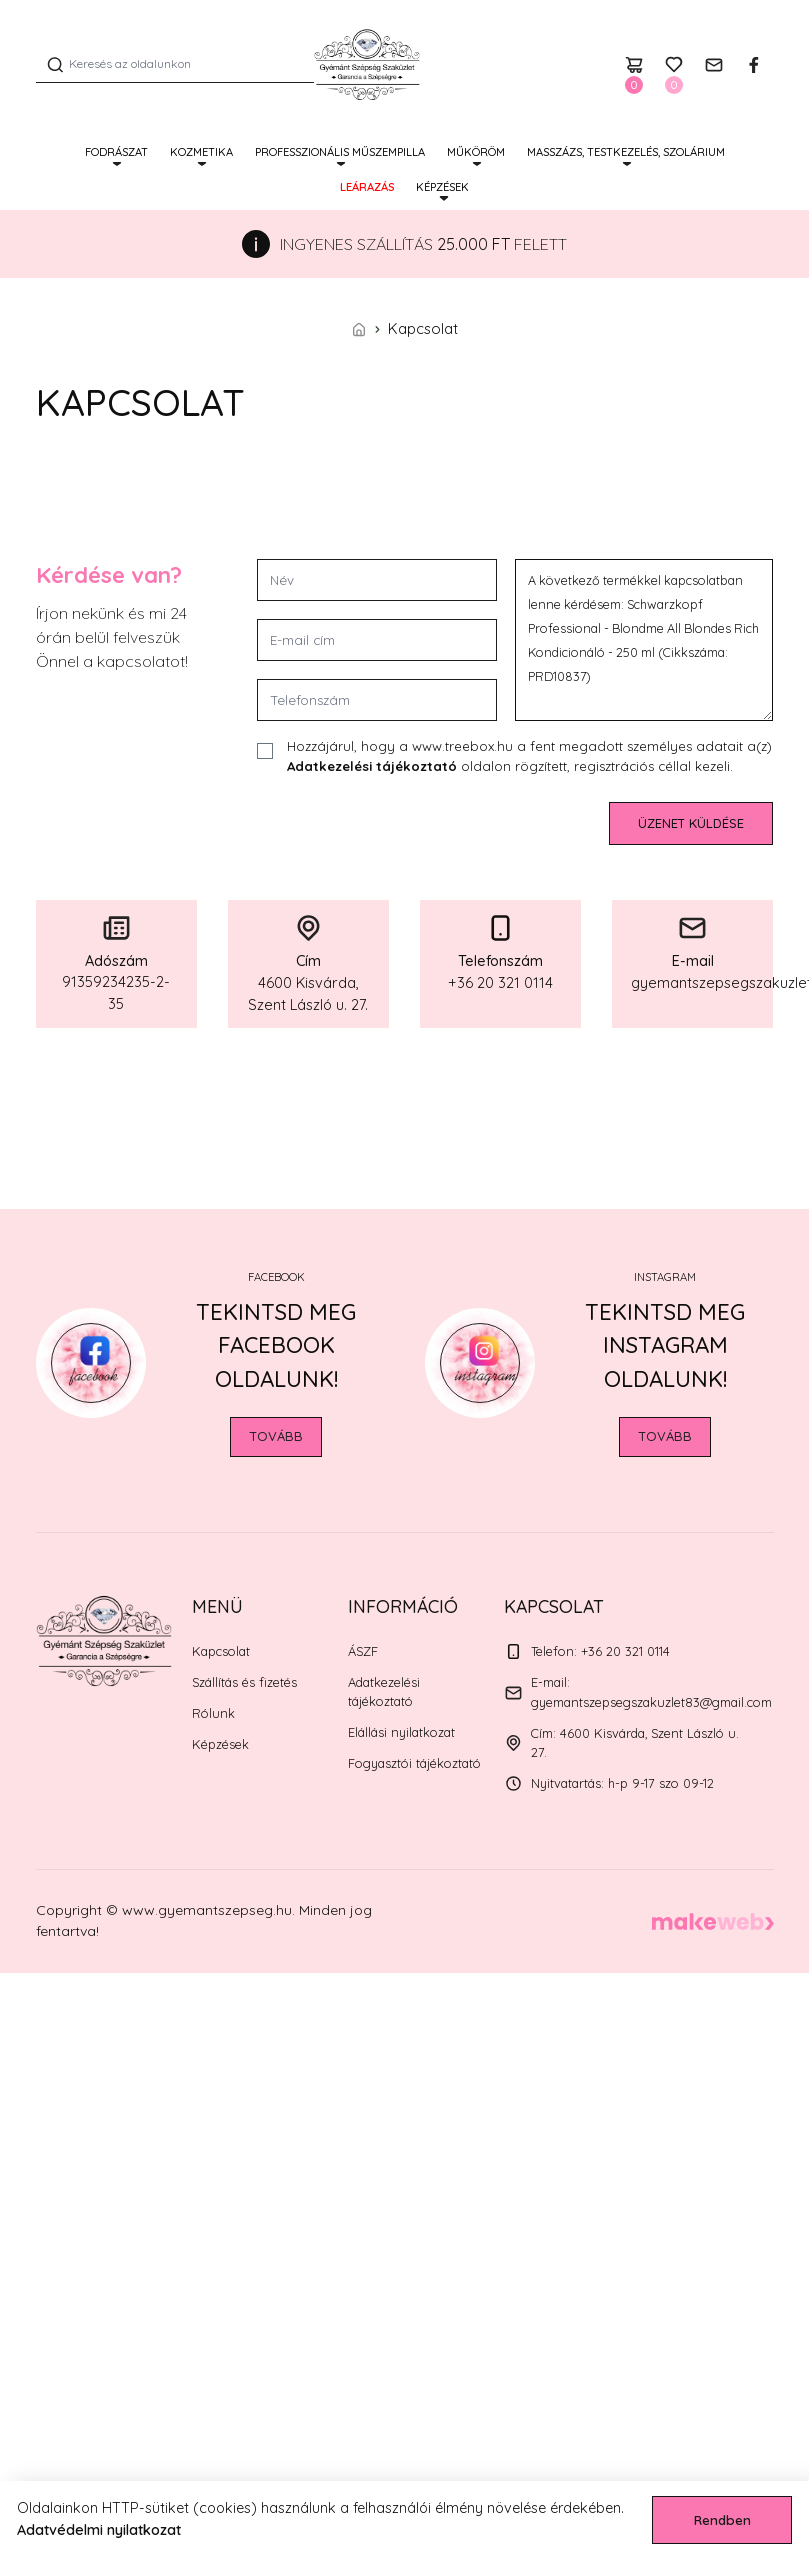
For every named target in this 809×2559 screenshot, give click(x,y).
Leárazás (367, 187)
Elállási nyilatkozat (401, 1732)
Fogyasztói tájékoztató (414, 1763)
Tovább (276, 1436)
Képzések (442, 187)
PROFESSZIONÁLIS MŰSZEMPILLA (340, 152)
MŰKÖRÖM (476, 152)
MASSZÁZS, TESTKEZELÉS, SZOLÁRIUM (626, 152)
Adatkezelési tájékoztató (372, 766)
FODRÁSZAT (116, 152)
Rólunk (213, 1713)
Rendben (722, 2520)
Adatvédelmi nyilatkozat (99, 2530)
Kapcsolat (221, 1651)
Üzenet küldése (691, 823)
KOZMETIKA (201, 152)
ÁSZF (363, 1651)
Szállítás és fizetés (244, 1682)
